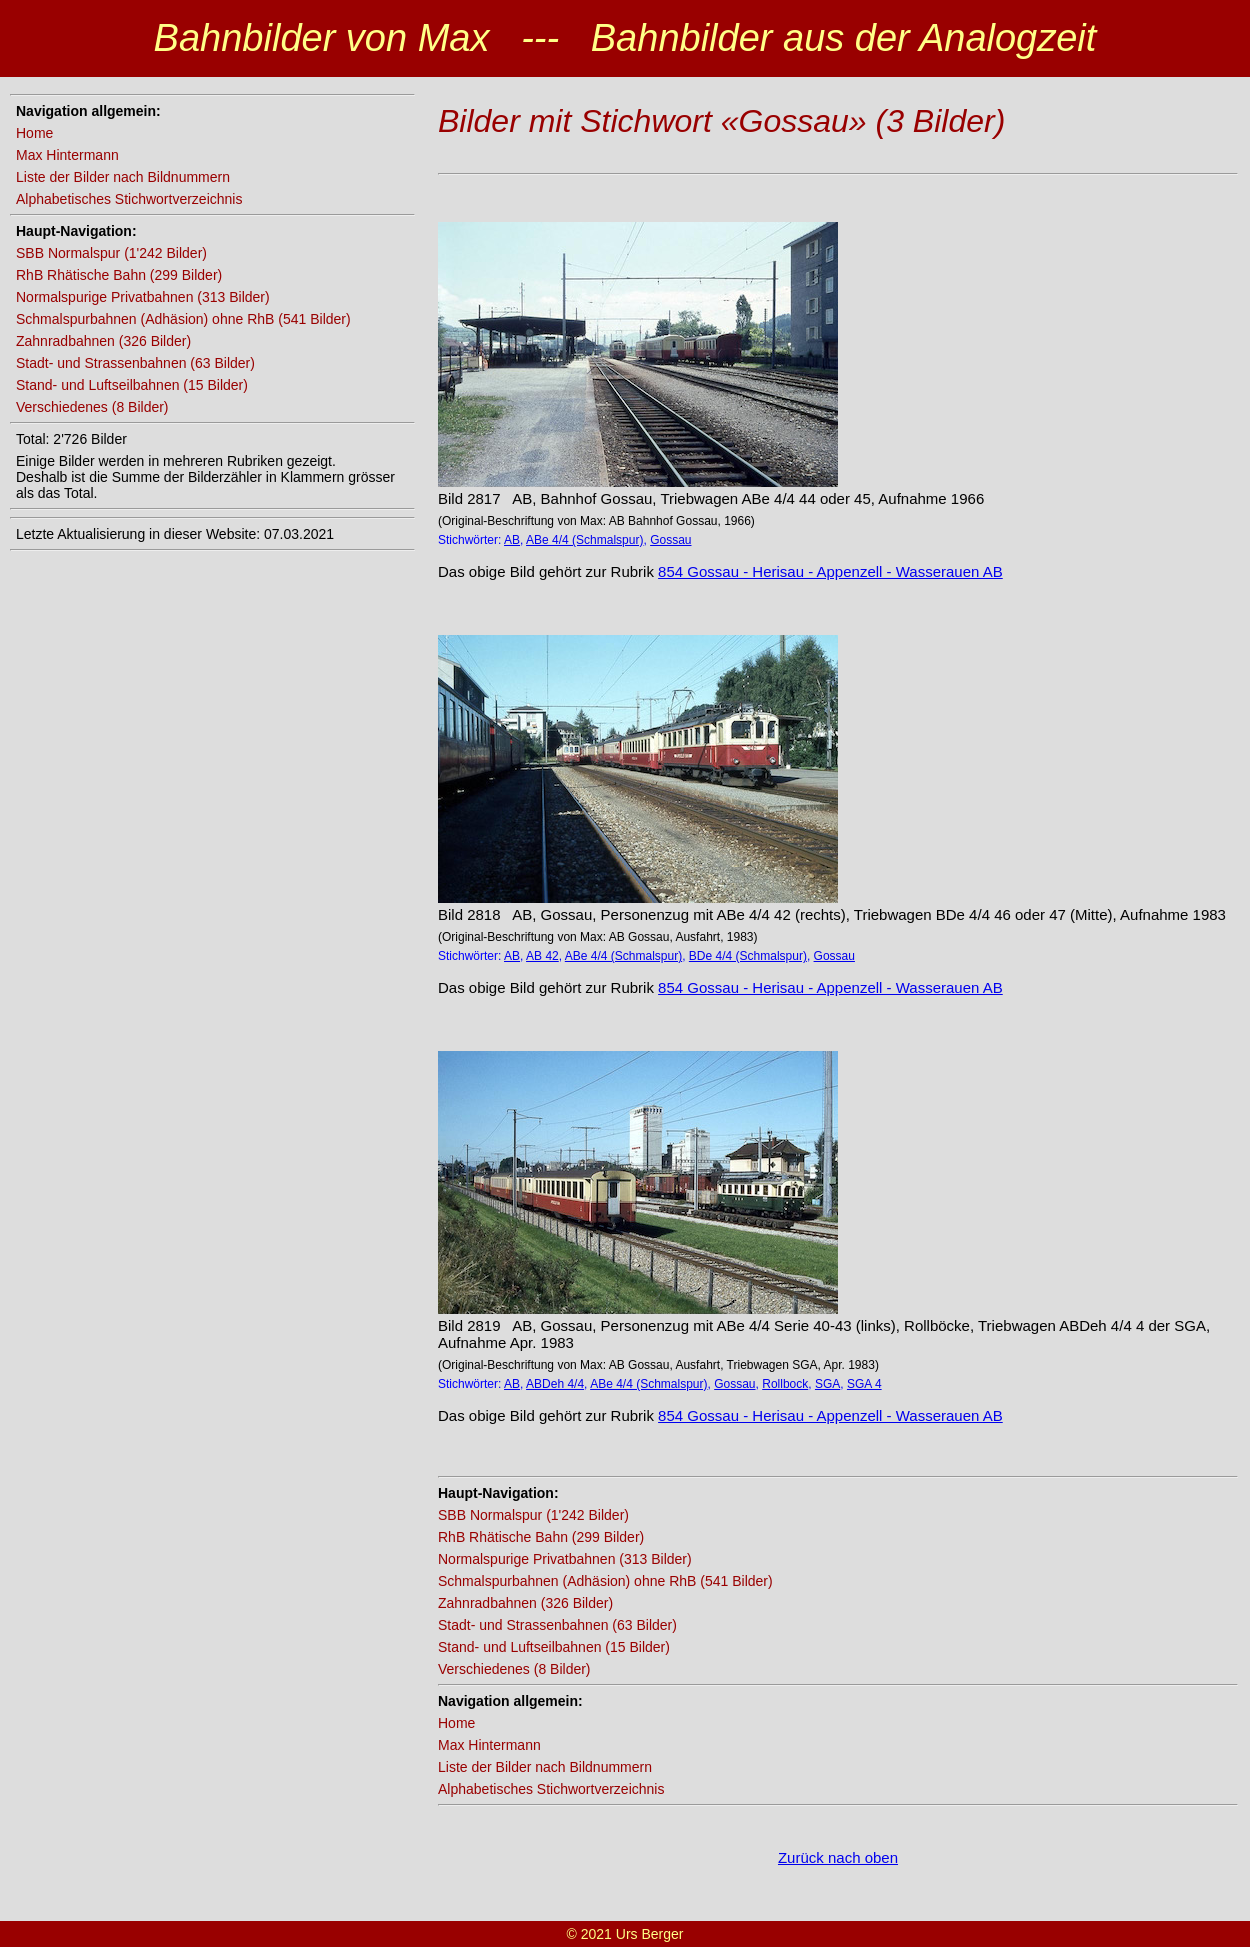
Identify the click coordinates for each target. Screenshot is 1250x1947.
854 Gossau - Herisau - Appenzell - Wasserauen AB (830, 571)
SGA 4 (864, 1384)
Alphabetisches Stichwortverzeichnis (129, 199)
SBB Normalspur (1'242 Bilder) (111, 253)
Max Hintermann (67, 155)
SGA (827, 1384)
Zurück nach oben (838, 1857)
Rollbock (785, 1384)
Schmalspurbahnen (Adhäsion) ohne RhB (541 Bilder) (183, 319)
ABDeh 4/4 (555, 1384)
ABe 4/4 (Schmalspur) (584, 540)
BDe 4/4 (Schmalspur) (748, 956)
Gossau (670, 540)
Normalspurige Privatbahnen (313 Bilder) (143, 297)
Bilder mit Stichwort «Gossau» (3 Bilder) (721, 121)
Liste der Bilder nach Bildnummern (123, 177)
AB (512, 540)
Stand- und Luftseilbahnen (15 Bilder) (132, 385)
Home (34, 133)
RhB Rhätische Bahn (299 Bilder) (119, 275)
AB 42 (542, 956)
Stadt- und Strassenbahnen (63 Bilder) (135, 363)
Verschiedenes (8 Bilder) (92, 407)
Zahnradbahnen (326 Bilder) (103, 341)
